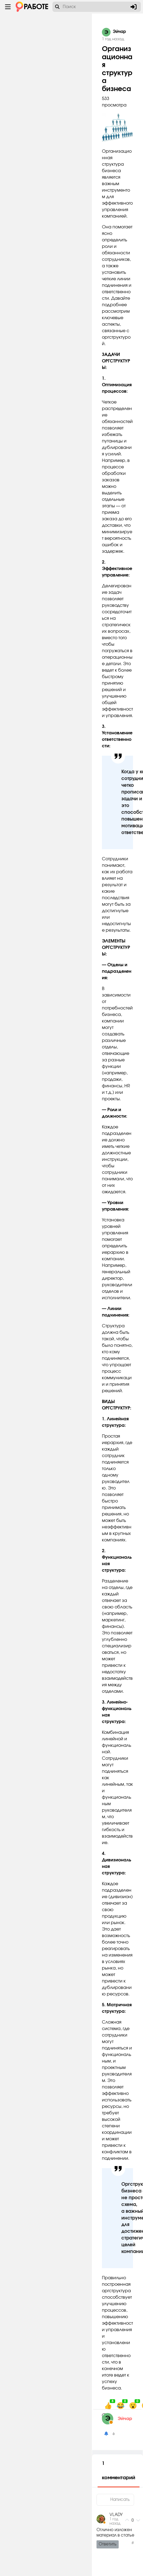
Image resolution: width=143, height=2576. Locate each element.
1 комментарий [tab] (118, 2470)
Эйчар (125, 2419)
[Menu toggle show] (8, 7)
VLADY (116, 2515)
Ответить (108, 2544)
